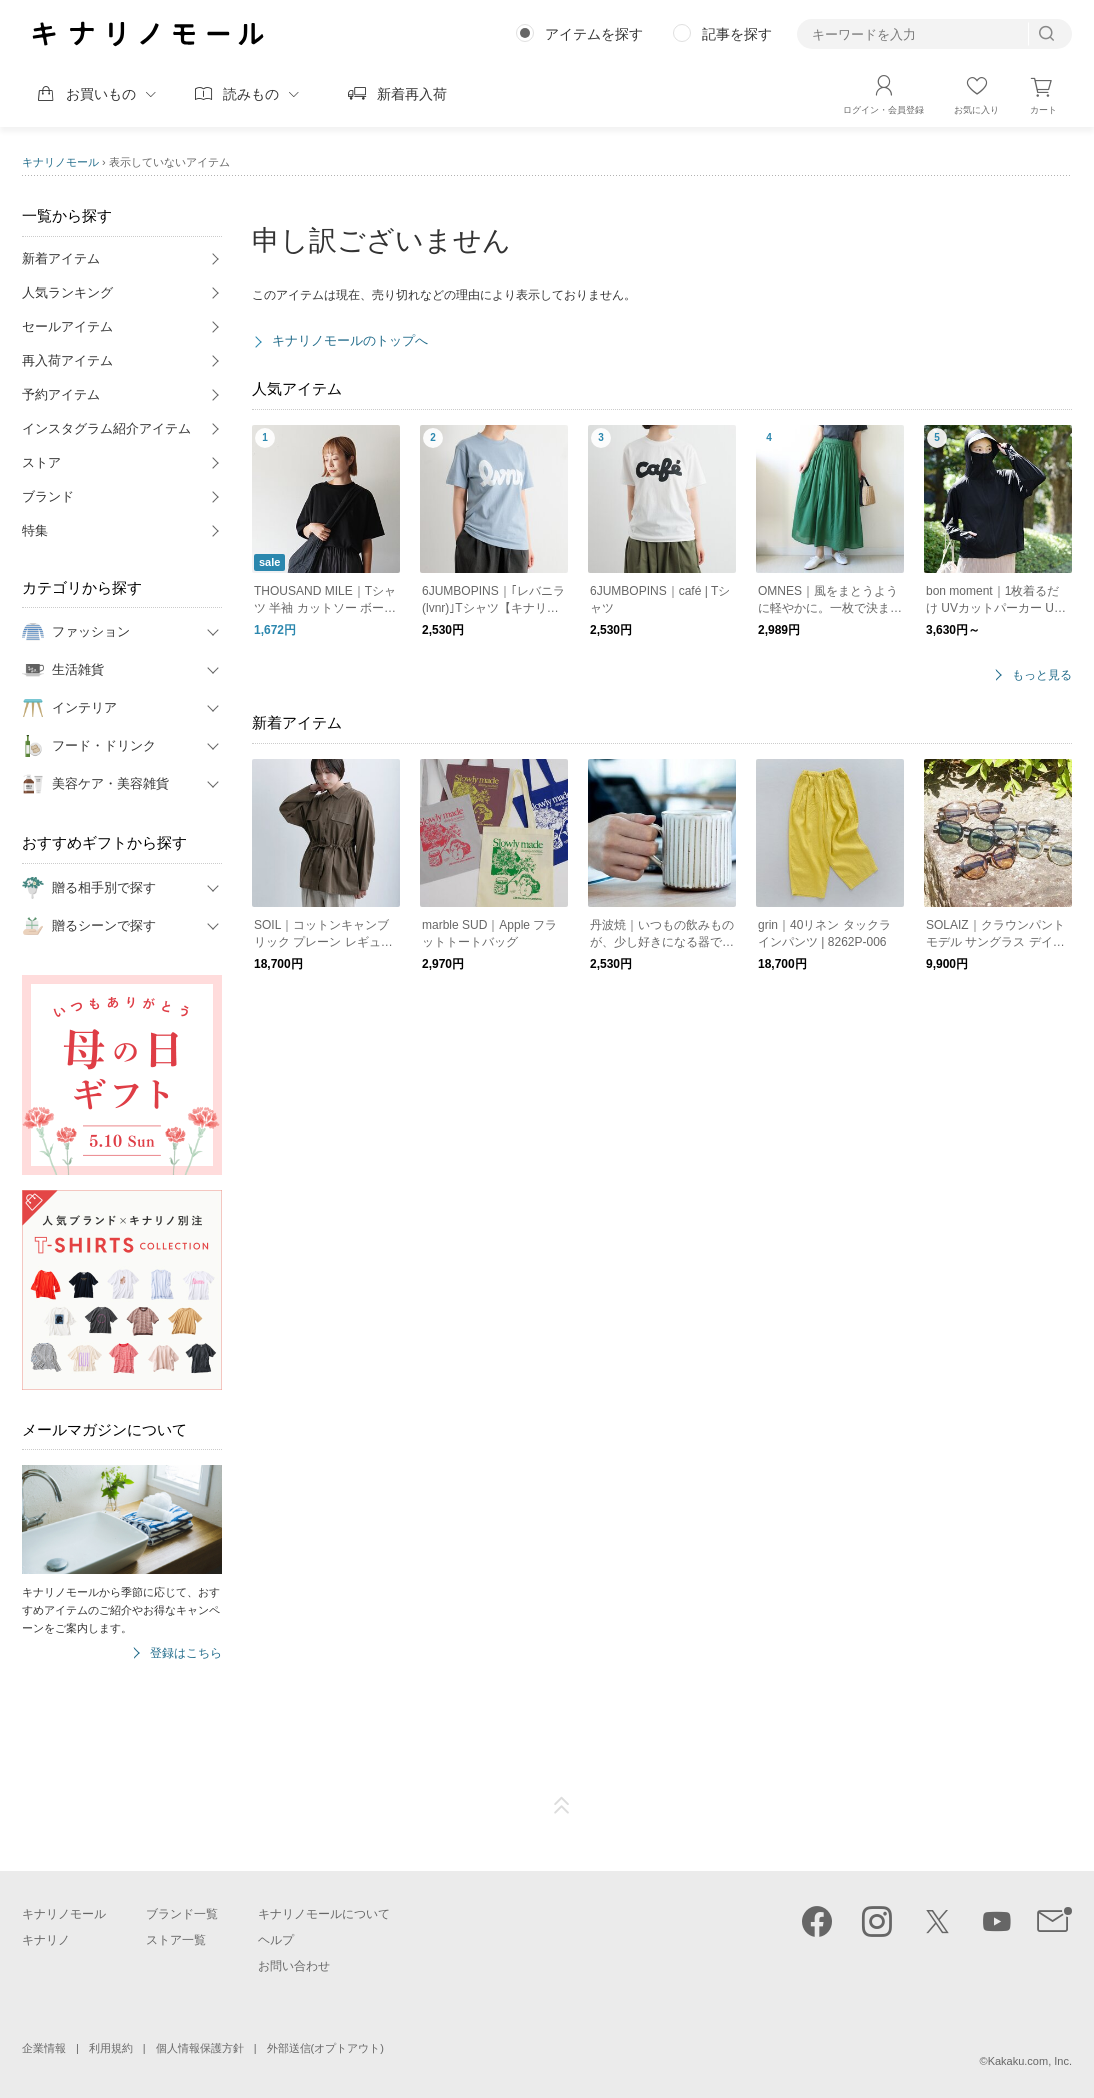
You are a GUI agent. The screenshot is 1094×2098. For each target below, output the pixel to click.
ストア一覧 (176, 1940)
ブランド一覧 (182, 1914)
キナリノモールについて (324, 1914)
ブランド (48, 496)
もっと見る (1042, 675)
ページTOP (562, 1806)
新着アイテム (61, 258)
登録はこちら (186, 1653)
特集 (35, 530)
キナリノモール (60, 162)
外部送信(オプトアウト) (325, 2048)
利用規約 (111, 2048)
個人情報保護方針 (200, 2048)
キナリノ (46, 1940)
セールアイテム (67, 326)
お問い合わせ (294, 1966)
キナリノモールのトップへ (350, 340)
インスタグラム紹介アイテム (106, 428)
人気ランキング (67, 292)
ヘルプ (276, 1940)
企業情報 (44, 2048)
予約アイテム (61, 394)
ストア (41, 462)
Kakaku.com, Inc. (1030, 2061)
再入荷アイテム (67, 360)
